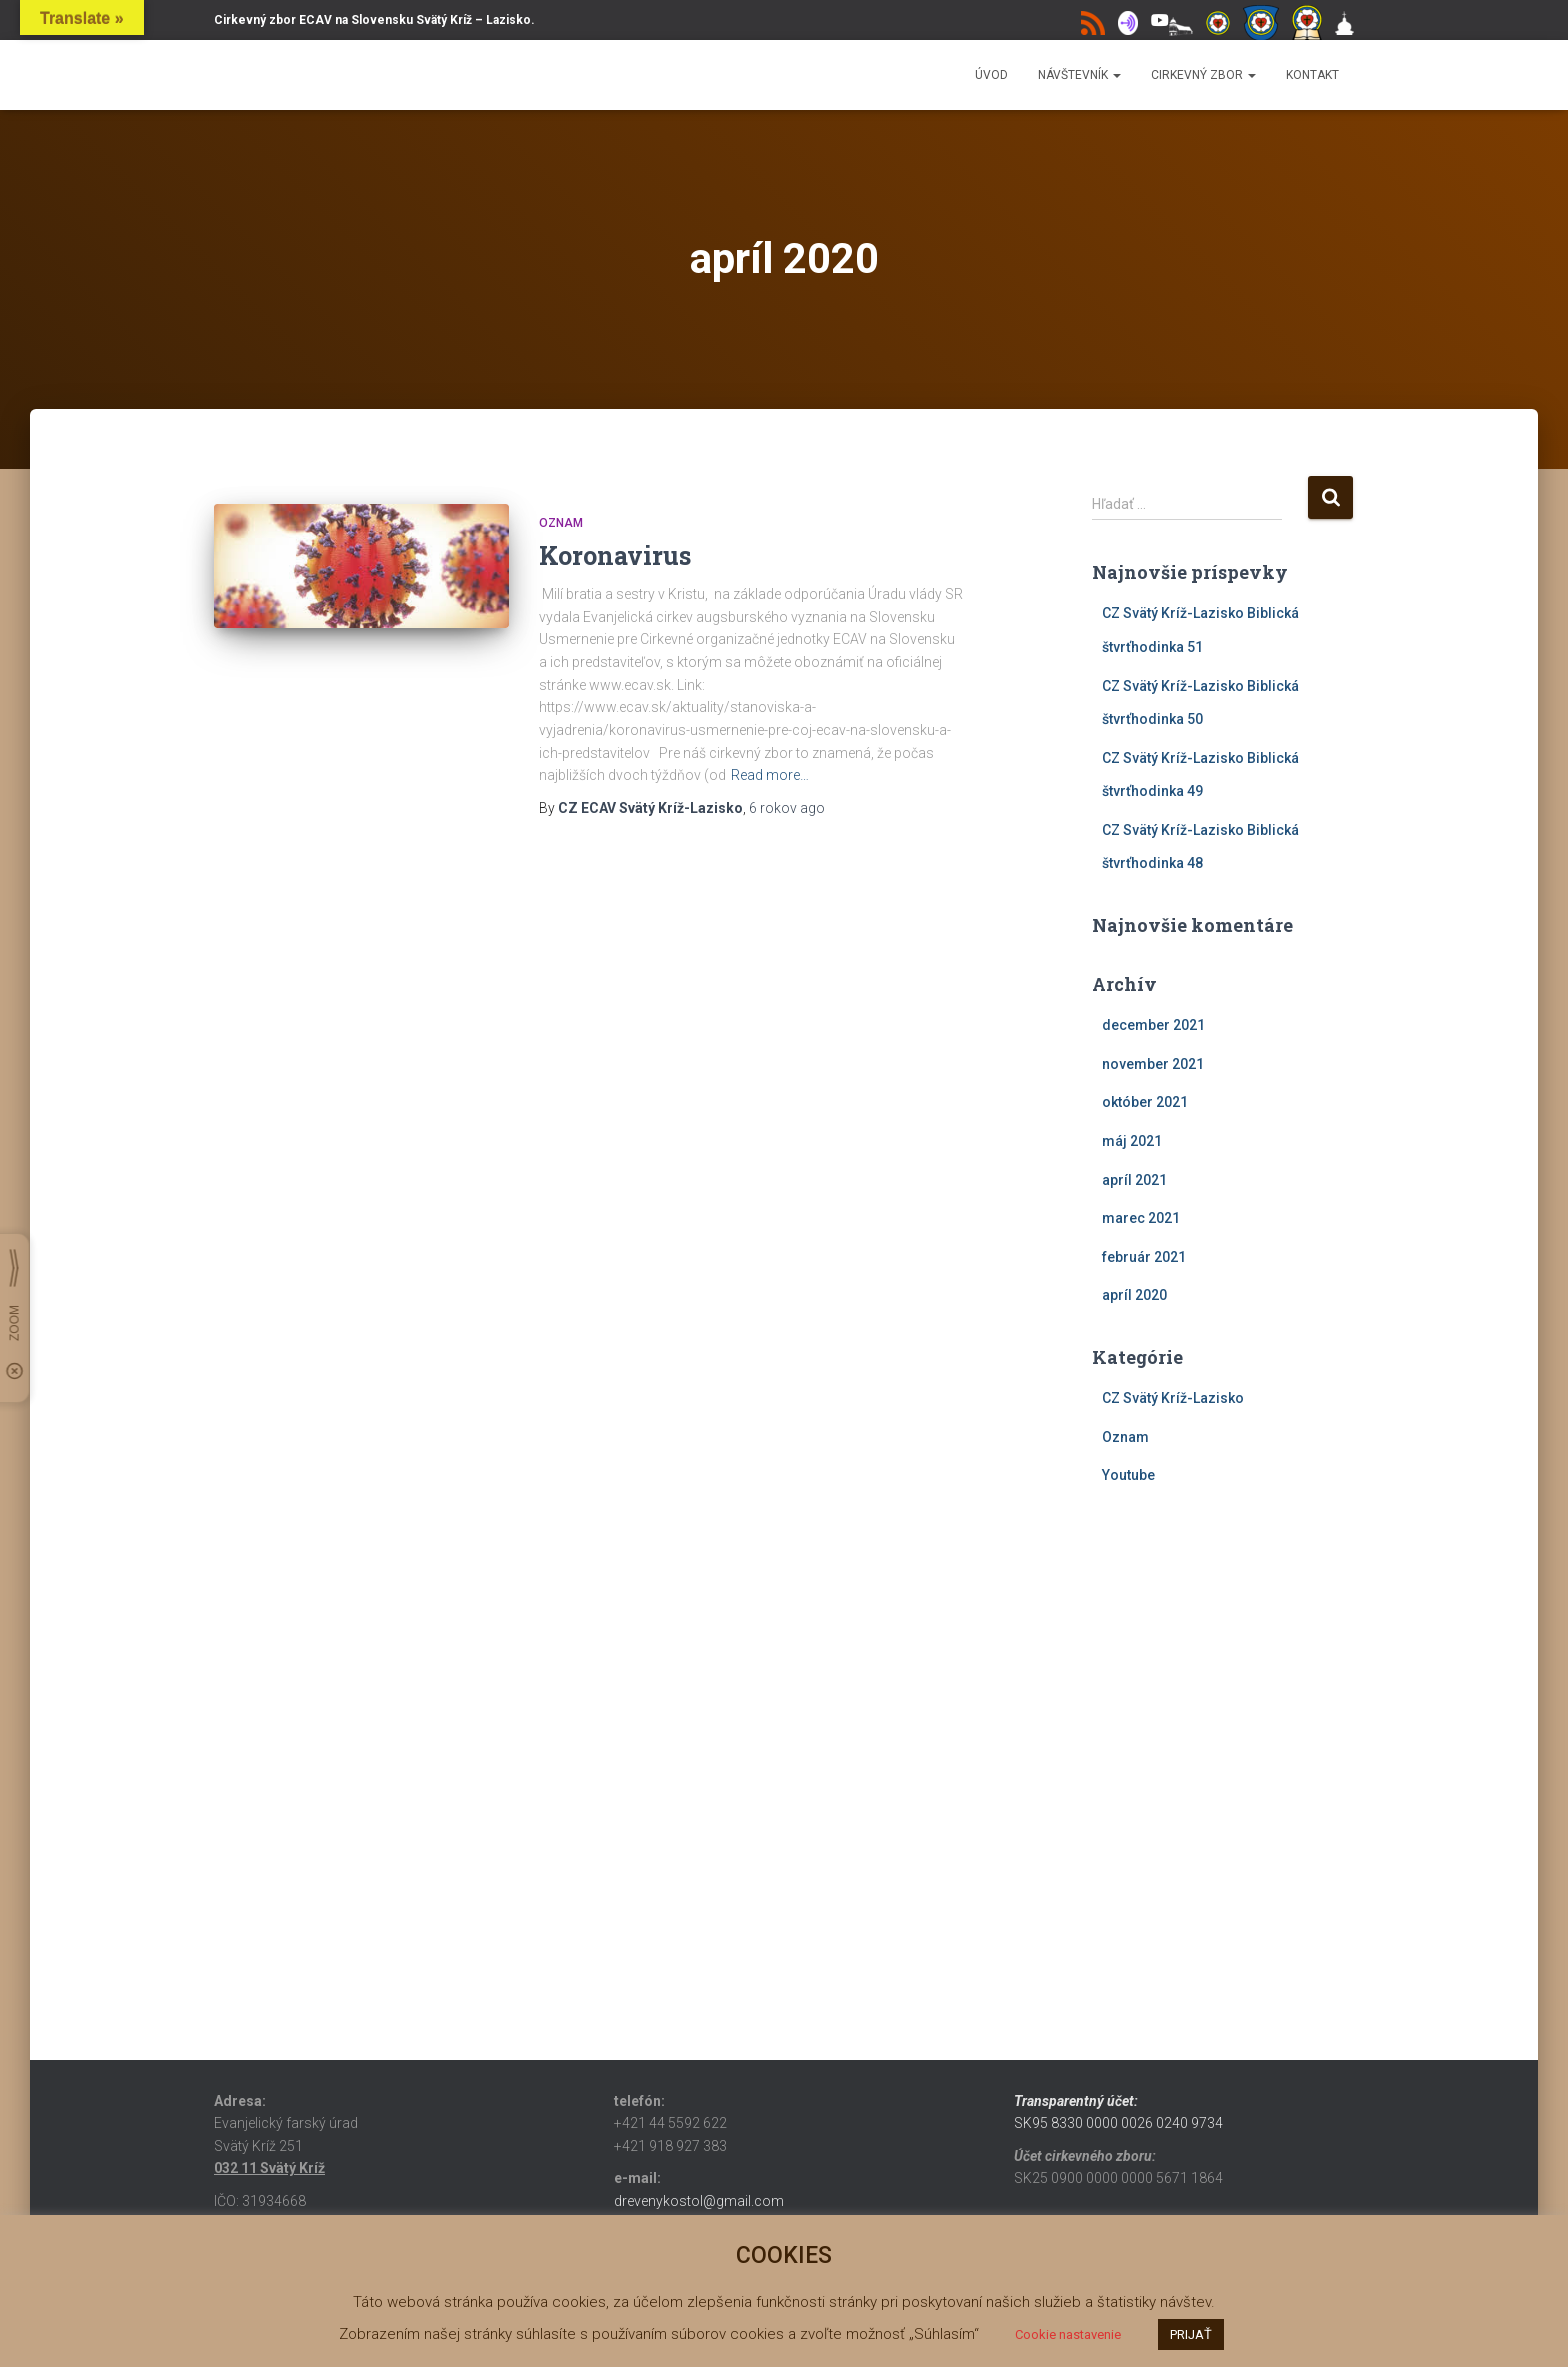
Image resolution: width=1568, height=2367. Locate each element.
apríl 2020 (1134, 1295)
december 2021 (1153, 1025)
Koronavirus (615, 555)
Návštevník (1079, 75)
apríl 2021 (1134, 1180)
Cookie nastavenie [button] (1068, 2334)
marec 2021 (1141, 1218)
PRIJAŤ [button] (1191, 2334)
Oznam (561, 523)
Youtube (1128, 1475)
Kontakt (1312, 75)
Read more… (770, 775)
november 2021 (1153, 1064)
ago (787, 808)
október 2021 (1145, 1102)
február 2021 (1144, 1257)
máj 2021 (1132, 1141)
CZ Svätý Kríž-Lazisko (1173, 1398)
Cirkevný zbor (1203, 75)
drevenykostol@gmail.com (699, 2201)
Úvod (991, 75)
